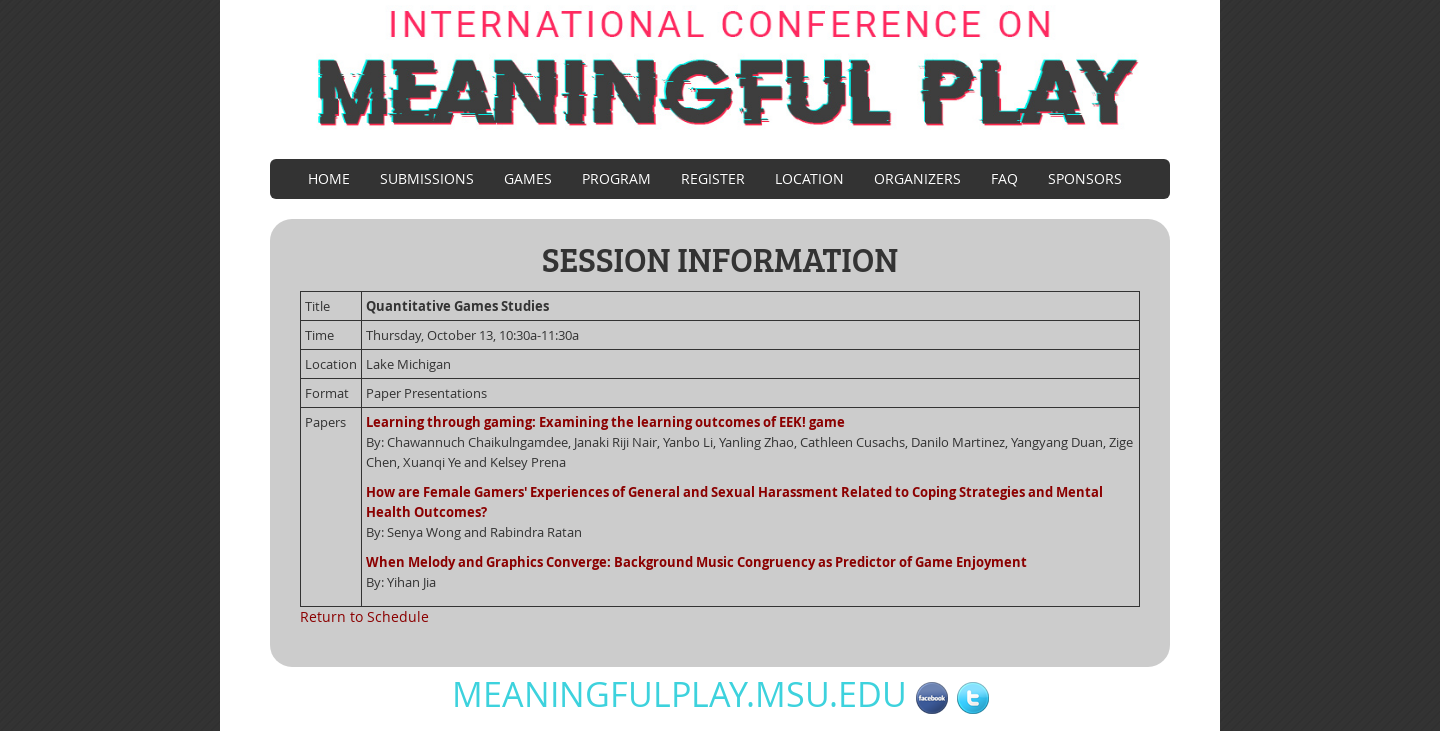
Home (329, 178)
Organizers (917, 178)
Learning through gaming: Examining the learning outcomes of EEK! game (605, 422)
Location (809, 178)
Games (528, 178)
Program (616, 178)
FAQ (1004, 178)
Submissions (427, 178)
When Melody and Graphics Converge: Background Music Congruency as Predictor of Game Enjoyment (696, 562)
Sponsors (1085, 178)
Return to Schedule (364, 616)
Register (713, 178)
